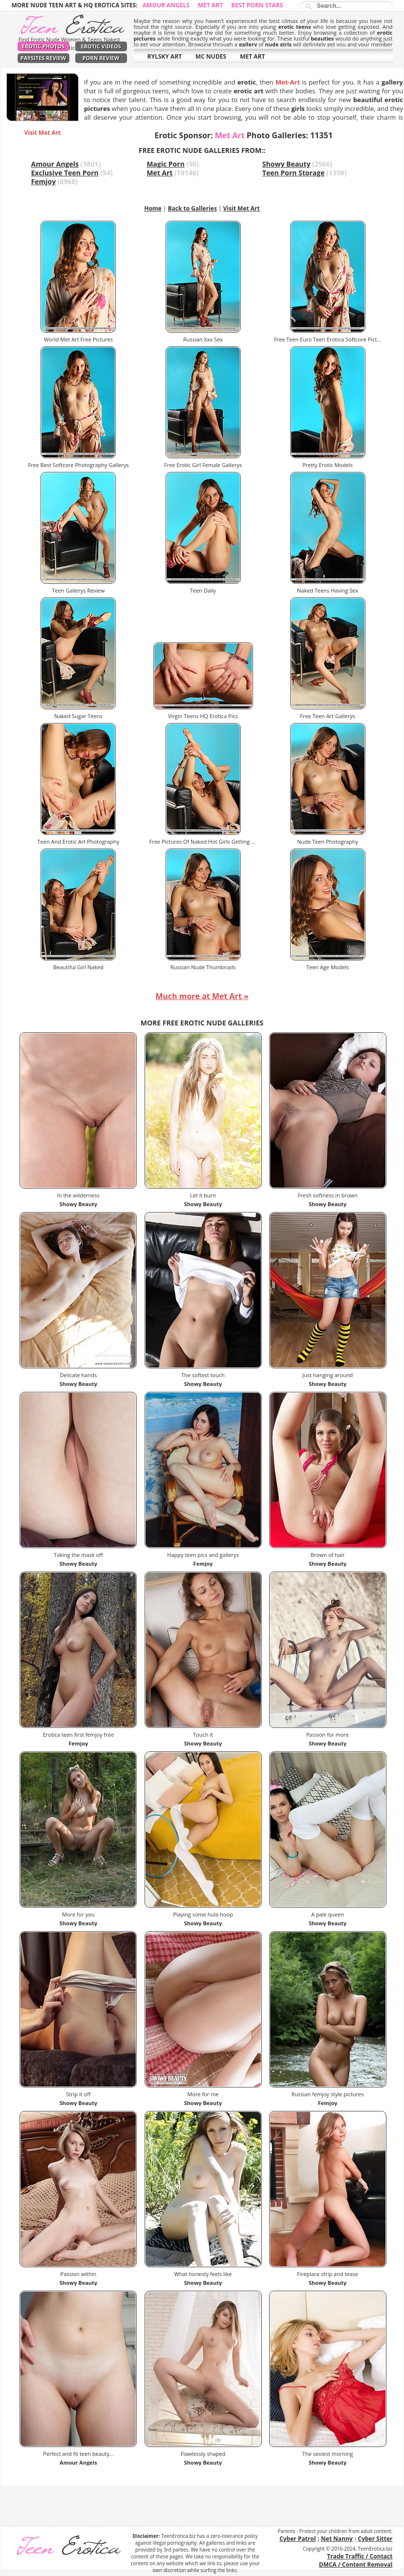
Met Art (210, 5)
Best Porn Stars (257, 5)
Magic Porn (166, 164)
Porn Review (101, 58)
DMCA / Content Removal (356, 2564)
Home (152, 208)
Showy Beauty (286, 164)
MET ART (252, 56)
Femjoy (43, 181)
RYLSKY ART (165, 56)
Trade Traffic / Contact (359, 2556)
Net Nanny (337, 2538)
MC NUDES (210, 56)
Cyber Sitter (375, 2538)
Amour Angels (166, 5)
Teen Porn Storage (293, 172)
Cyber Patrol (297, 2538)
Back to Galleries (192, 208)
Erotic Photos (43, 46)
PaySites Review (43, 58)
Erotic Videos (101, 46)
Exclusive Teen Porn (65, 172)
